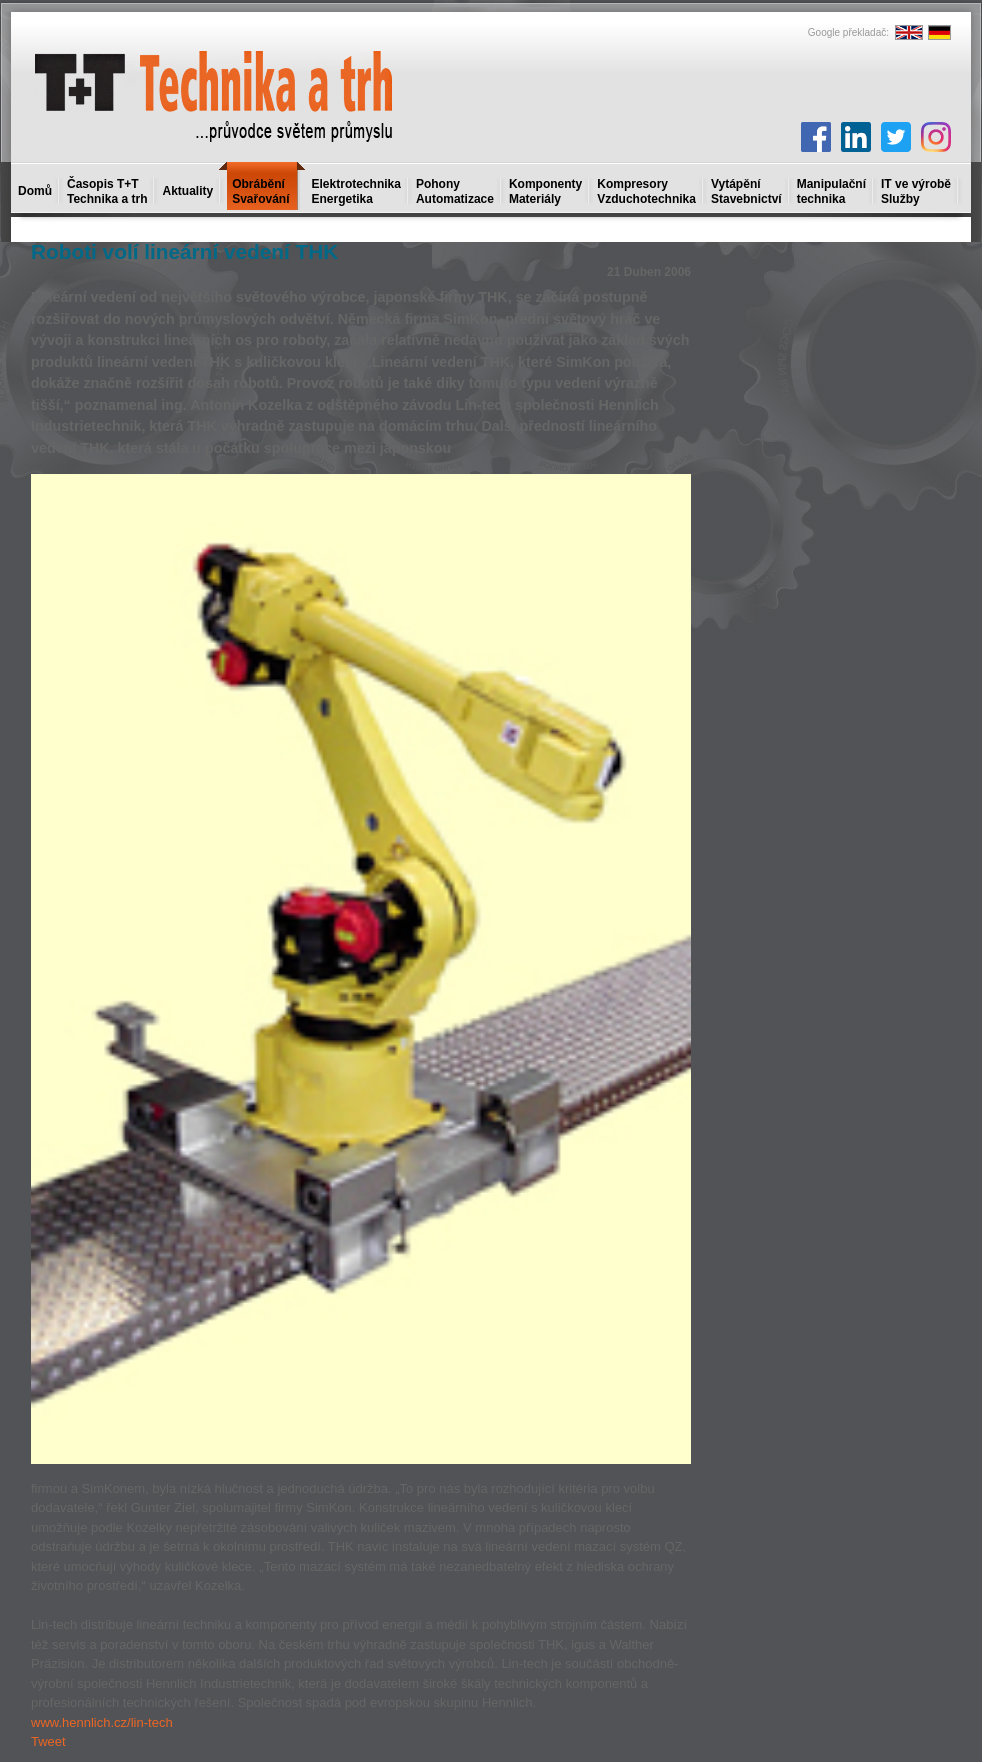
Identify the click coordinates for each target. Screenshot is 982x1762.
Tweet (48, 1741)
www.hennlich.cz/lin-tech (102, 1722)
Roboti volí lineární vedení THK (184, 251)
